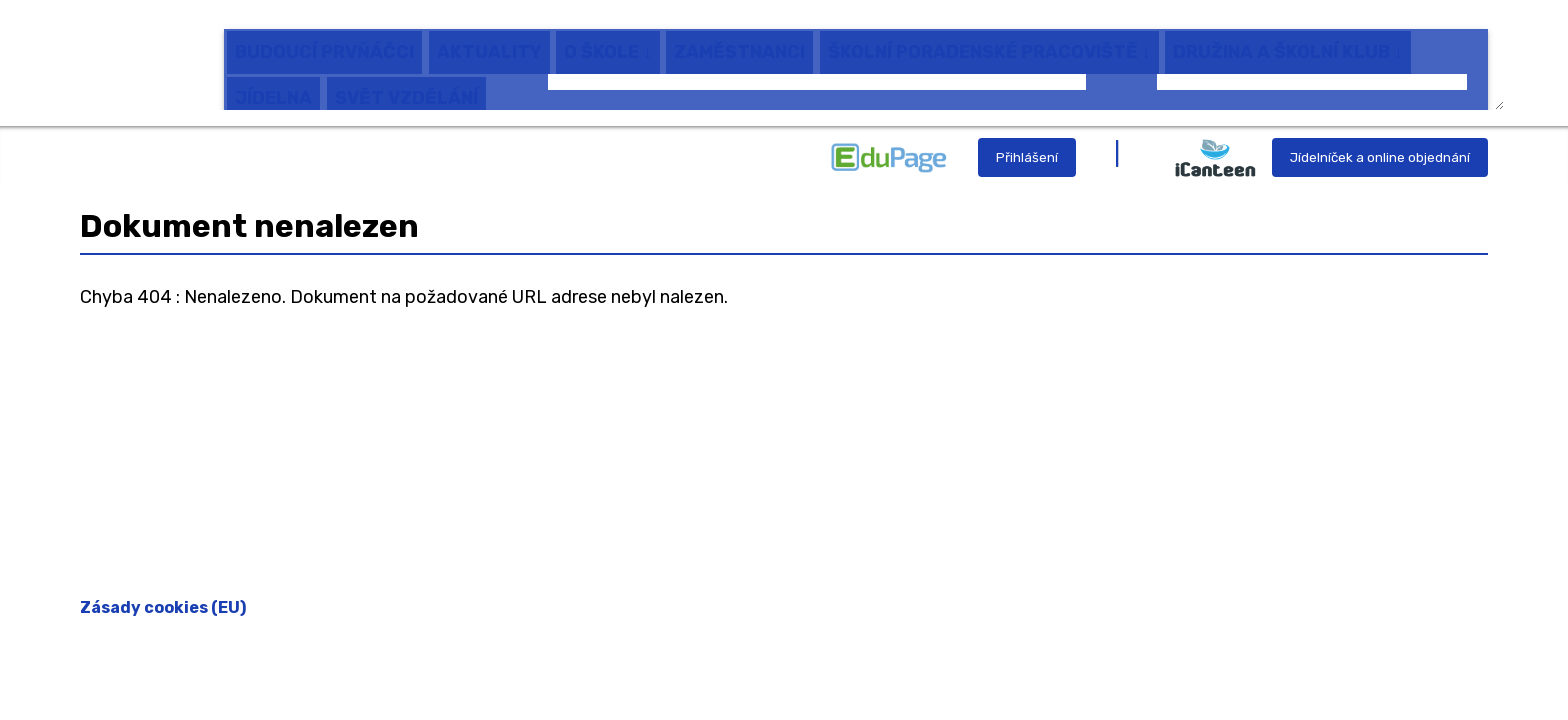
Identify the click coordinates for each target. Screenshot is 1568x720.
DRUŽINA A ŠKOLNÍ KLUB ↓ (1288, 39)
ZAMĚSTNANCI (739, 39)
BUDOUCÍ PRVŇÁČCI (324, 39)
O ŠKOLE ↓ (608, 39)
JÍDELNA (273, 85)
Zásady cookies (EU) (163, 607)
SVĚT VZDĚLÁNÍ (406, 85)
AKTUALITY (489, 39)
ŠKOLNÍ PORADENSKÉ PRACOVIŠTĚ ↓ (989, 39)
